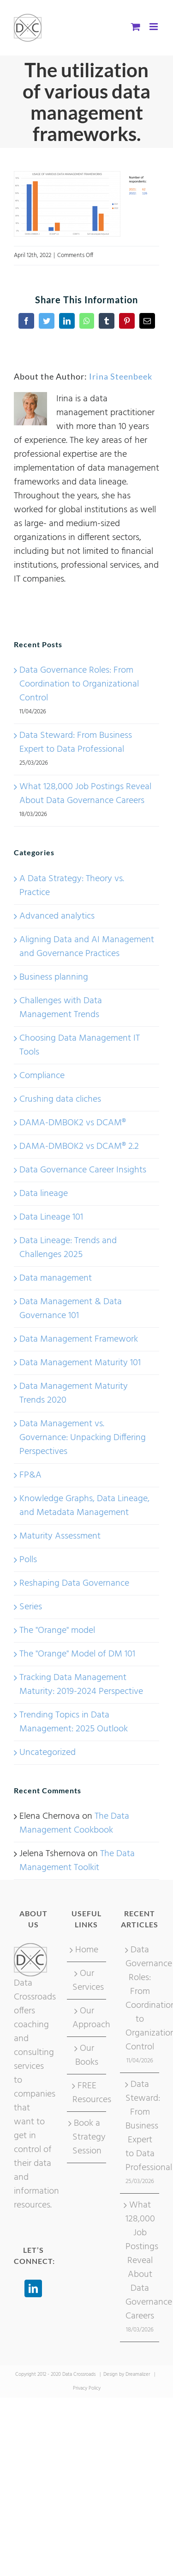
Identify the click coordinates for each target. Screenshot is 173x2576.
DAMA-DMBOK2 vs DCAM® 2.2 (79, 1146)
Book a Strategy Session (86, 2137)
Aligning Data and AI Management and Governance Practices (86, 947)
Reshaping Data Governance (74, 1583)
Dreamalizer (137, 2374)
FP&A (30, 1475)
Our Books (86, 2055)
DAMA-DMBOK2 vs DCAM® (72, 1123)
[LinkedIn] (33, 2288)
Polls (28, 1560)
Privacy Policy (87, 2388)
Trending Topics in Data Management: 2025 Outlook (73, 1722)
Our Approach (86, 2018)
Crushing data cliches (60, 1099)
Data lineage (43, 1194)
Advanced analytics (57, 916)
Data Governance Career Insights (82, 1170)
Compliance (42, 1076)
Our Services (86, 1980)
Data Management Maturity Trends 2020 (73, 1393)
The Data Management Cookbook (74, 1823)
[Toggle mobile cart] (135, 26)
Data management (55, 1278)
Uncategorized (47, 1753)
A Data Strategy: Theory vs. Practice (71, 886)
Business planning (53, 977)
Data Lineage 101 (51, 1217)
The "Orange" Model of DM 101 (77, 1654)
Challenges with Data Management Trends (60, 1008)
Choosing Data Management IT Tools (79, 1045)
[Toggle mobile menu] (154, 26)
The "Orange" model (57, 1631)
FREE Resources (86, 2093)
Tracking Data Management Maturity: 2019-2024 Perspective (81, 1685)
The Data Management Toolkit (77, 1860)
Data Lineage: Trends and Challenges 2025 (68, 1248)
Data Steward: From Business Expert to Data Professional (75, 742)
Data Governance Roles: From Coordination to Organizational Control (79, 684)
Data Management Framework (78, 1339)
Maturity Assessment (60, 1536)
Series (30, 1607)
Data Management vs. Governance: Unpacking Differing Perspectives (82, 1438)
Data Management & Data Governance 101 (70, 1309)
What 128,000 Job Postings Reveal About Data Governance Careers (85, 793)
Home (86, 1950)
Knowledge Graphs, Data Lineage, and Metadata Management (84, 1506)
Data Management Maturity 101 (80, 1363)
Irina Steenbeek (120, 376)
